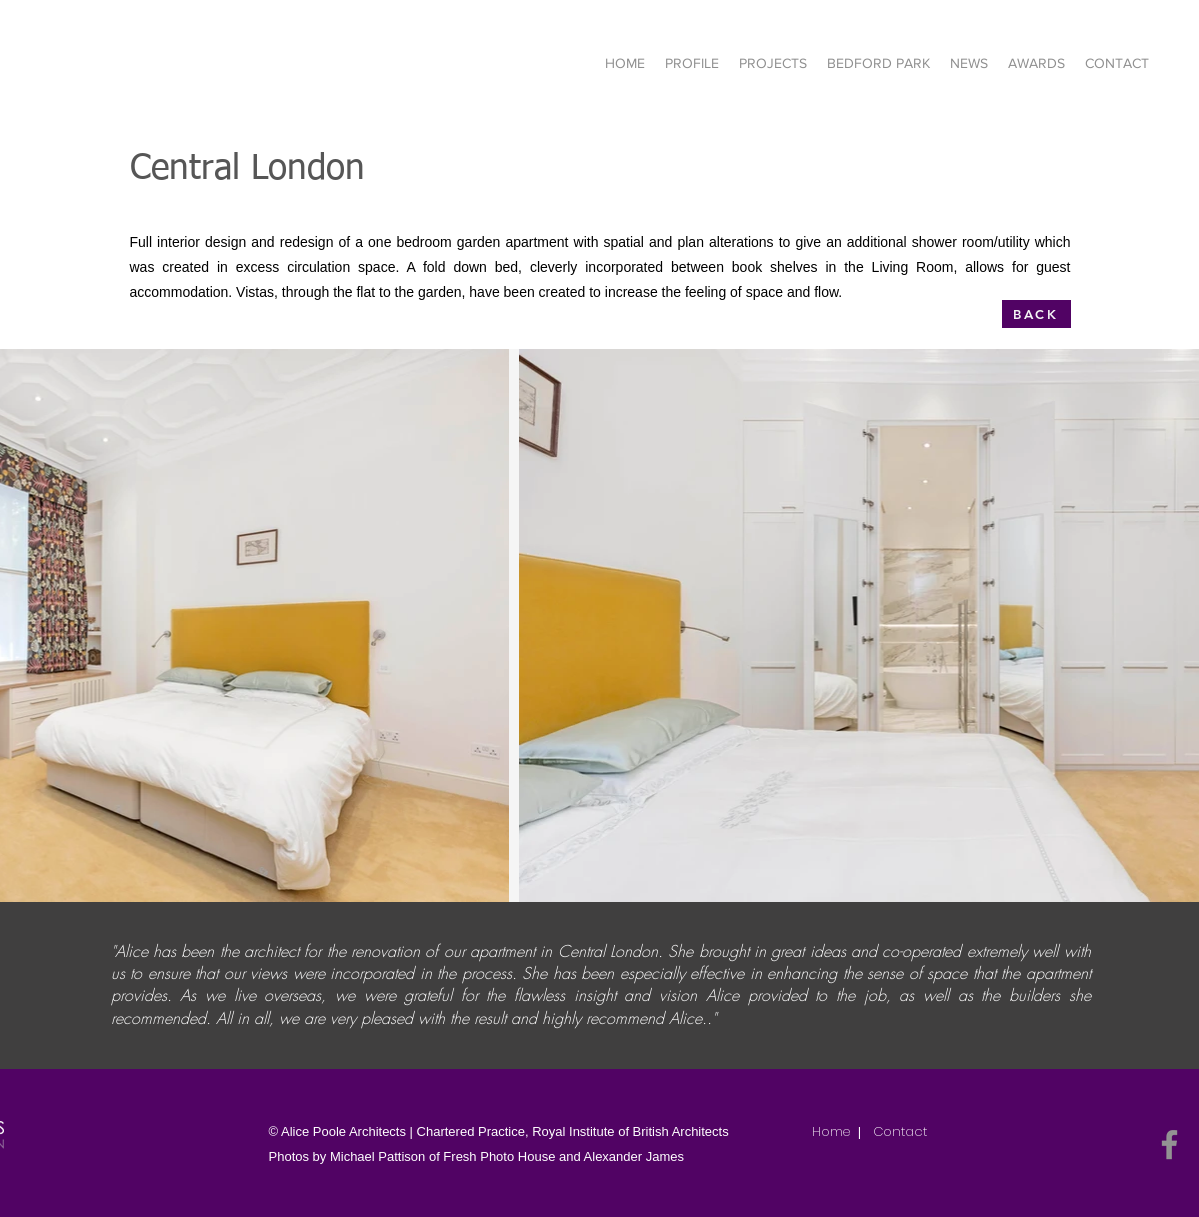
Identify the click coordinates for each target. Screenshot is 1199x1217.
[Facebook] (1169, 1144)
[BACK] (1036, 314)
